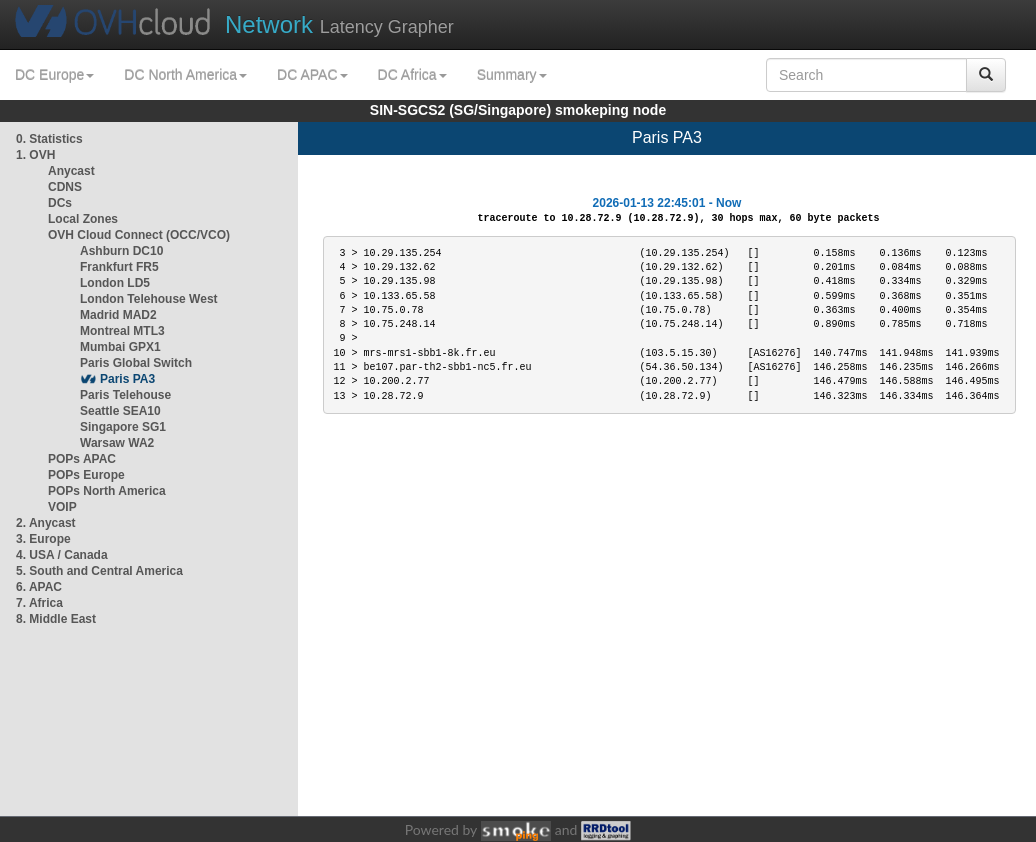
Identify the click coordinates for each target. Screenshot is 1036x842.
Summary (512, 75)
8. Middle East (56, 619)
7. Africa (39, 603)
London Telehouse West (149, 299)
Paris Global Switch (136, 363)
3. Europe (43, 539)
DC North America (185, 75)
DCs (60, 203)
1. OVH (35, 155)
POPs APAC (82, 459)
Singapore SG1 (123, 427)
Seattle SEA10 (120, 411)
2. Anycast (46, 523)
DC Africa (412, 75)
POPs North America (107, 491)
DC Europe (54, 75)
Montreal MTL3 (122, 331)
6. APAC (39, 587)
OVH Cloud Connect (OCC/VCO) (139, 235)
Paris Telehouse (125, 395)
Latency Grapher (339, 24)
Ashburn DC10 (121, 251)
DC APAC (312, 75)
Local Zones (83, 219)
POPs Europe (86, 475)
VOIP (62, 507)
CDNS (65, 187)
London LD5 (115, 283)
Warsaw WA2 (117, 443)
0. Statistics (49, 139)
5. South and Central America (99, 571)
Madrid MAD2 (118, 315)
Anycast (71, 171)
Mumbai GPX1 (120, 347)
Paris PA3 (127, 379)
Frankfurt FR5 (119, 267)
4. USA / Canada (62, 555)
